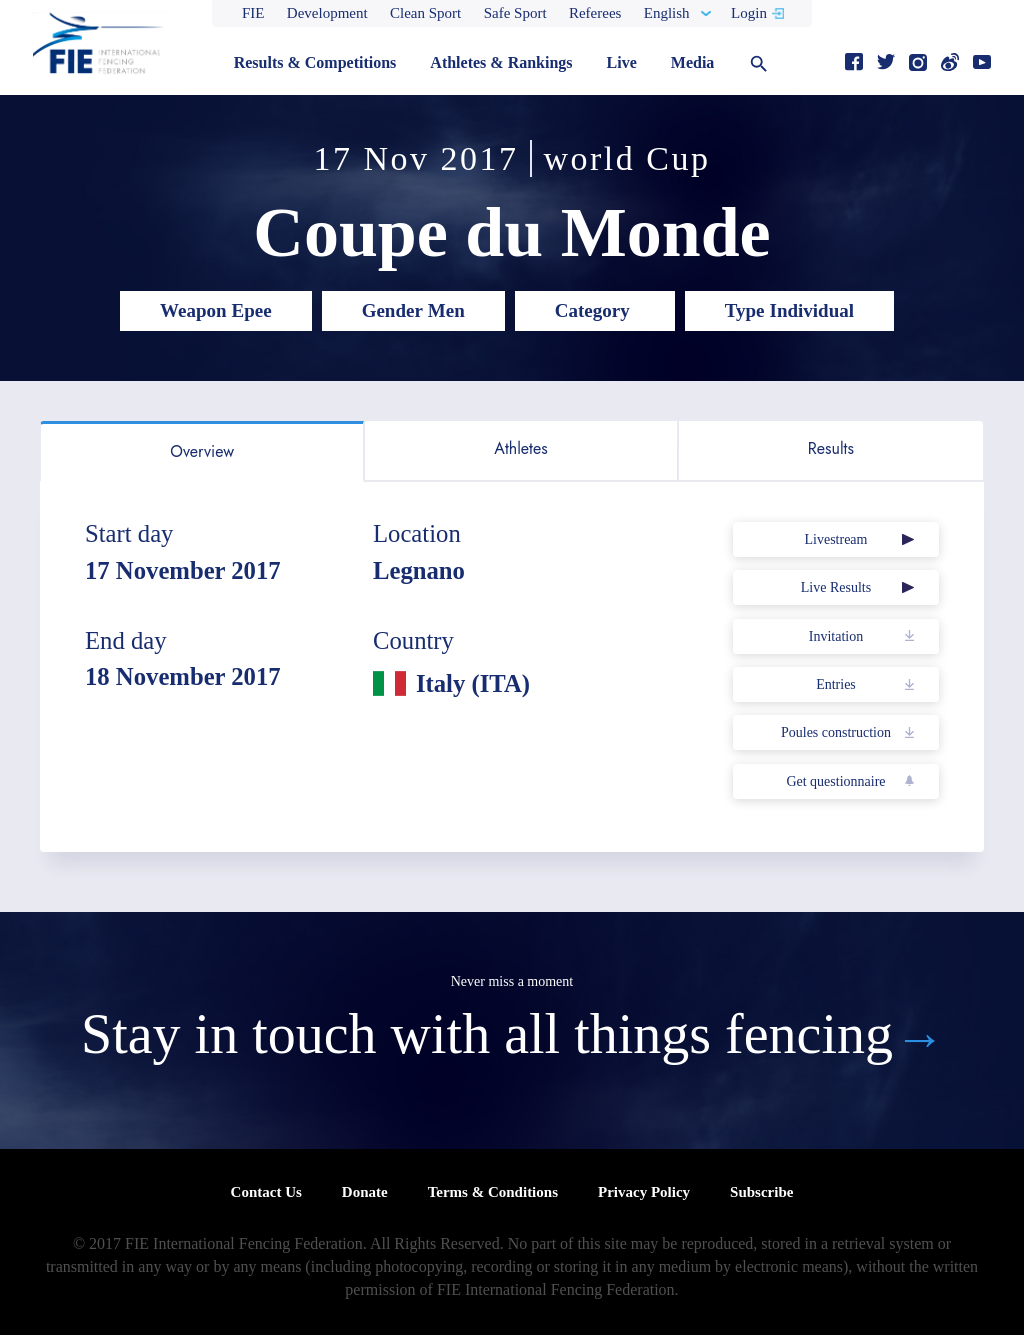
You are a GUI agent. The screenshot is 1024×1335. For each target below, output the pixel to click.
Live (622, 62)
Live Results (836, 587)
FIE (253, 13)
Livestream (835, 539)
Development (327, 13)
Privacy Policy (644, 1192)
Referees (595, 13)
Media (693, 62)
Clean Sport (425, 13)
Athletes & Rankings (501, 62)
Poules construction (836, 732)
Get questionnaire (835, 781)
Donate (365, 1192)
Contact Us (266, 1192)
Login (749, 13)
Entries (836, 684)
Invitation (836, 636)
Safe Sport (515, 13)
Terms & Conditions (493, 1192)
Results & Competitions (315, 62)
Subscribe (761, 1192)
